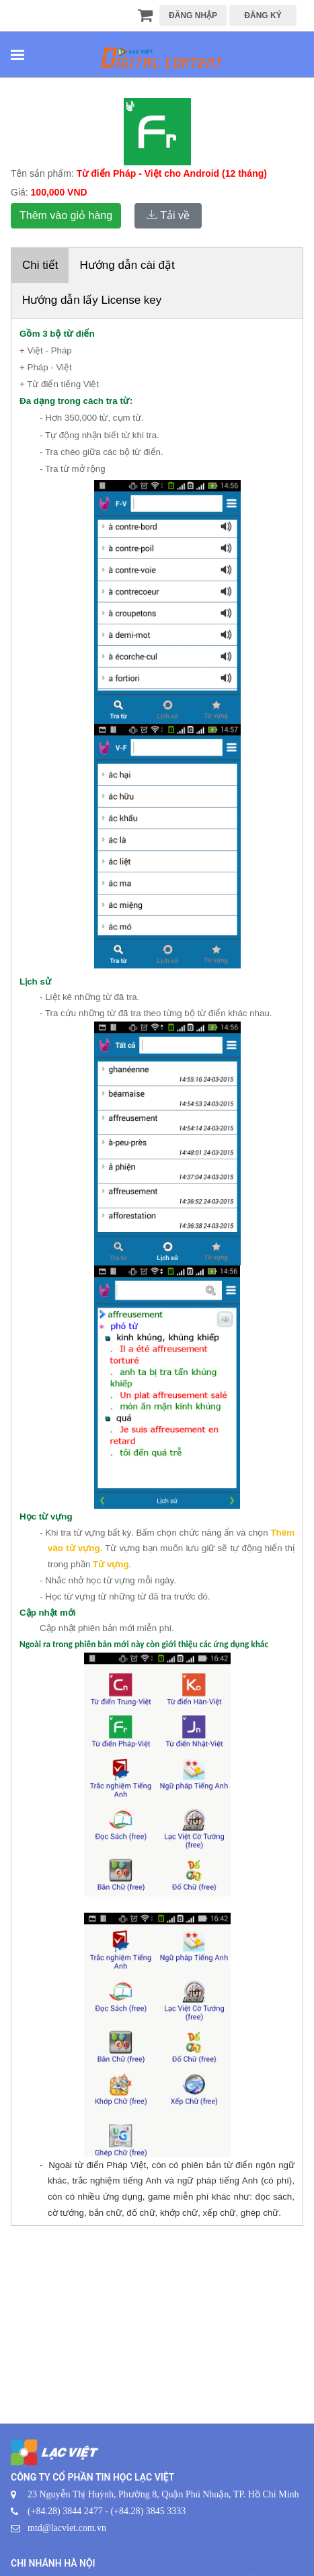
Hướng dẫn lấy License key (91, 300)
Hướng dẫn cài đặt (126, 265)
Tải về (168, 215)
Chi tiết (40, 265)
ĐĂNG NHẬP (193, 15)
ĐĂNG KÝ (262, 15)
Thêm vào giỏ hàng (65, 215)
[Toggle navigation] (17, 56)
